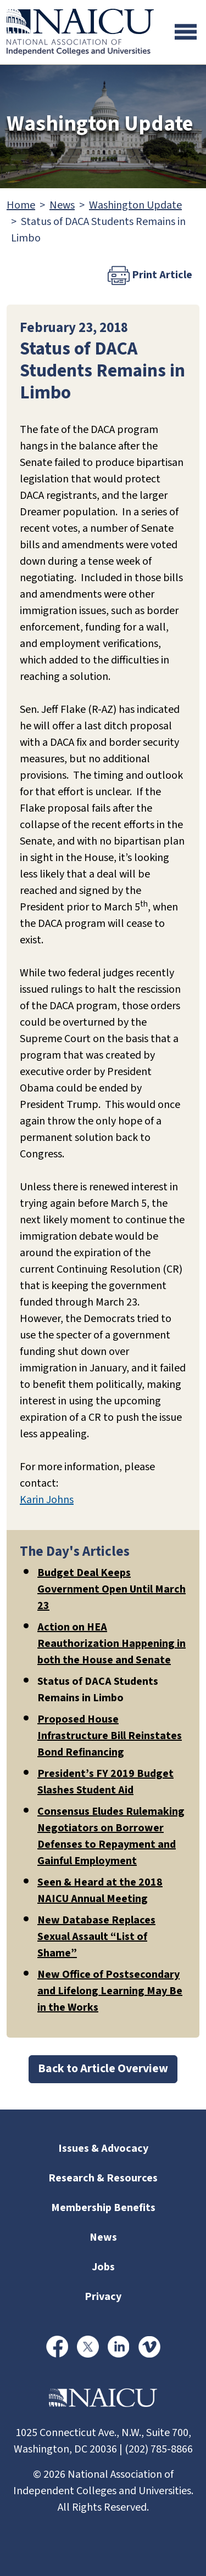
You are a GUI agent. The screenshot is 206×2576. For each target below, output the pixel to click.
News (62, 205)
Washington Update (135, 205)
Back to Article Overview (103, 2068)
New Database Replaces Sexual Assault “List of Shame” (96, 1937)
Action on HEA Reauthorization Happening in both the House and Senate (111, 1643)
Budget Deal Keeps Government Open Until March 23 (111, 1589)
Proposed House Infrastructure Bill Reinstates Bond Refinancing (109, 1736)
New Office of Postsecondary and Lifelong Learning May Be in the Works (109, 1991)
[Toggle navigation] (186, 32)
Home (21, 205)
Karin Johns (47, 1500)
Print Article (150, 275)
